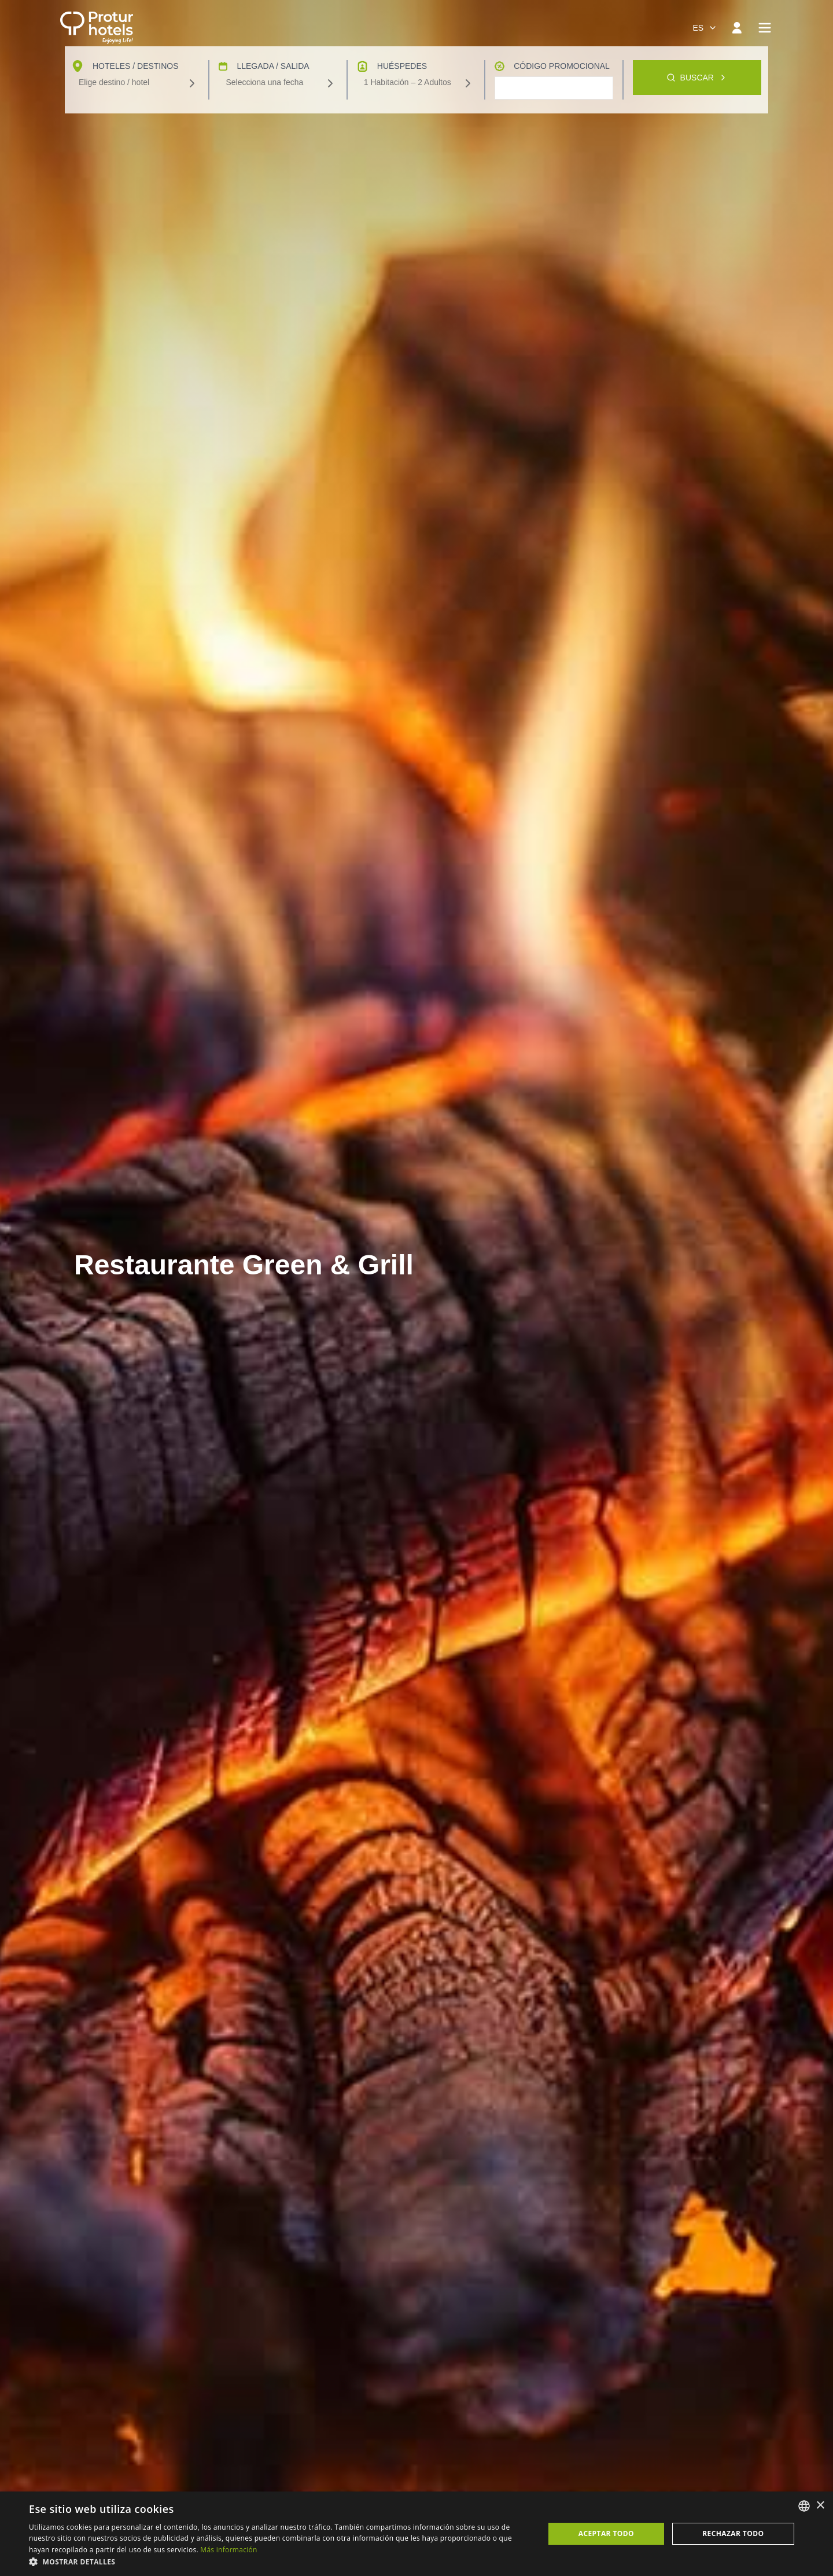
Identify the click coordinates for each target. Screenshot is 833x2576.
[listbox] (804, 2506)
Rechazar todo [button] (733, 2533)
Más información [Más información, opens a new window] (228, 2550)
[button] (279, 2561)
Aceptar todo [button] (606, 2533)
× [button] (820, 2505)
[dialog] (416, 2534)
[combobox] (704, 27)
